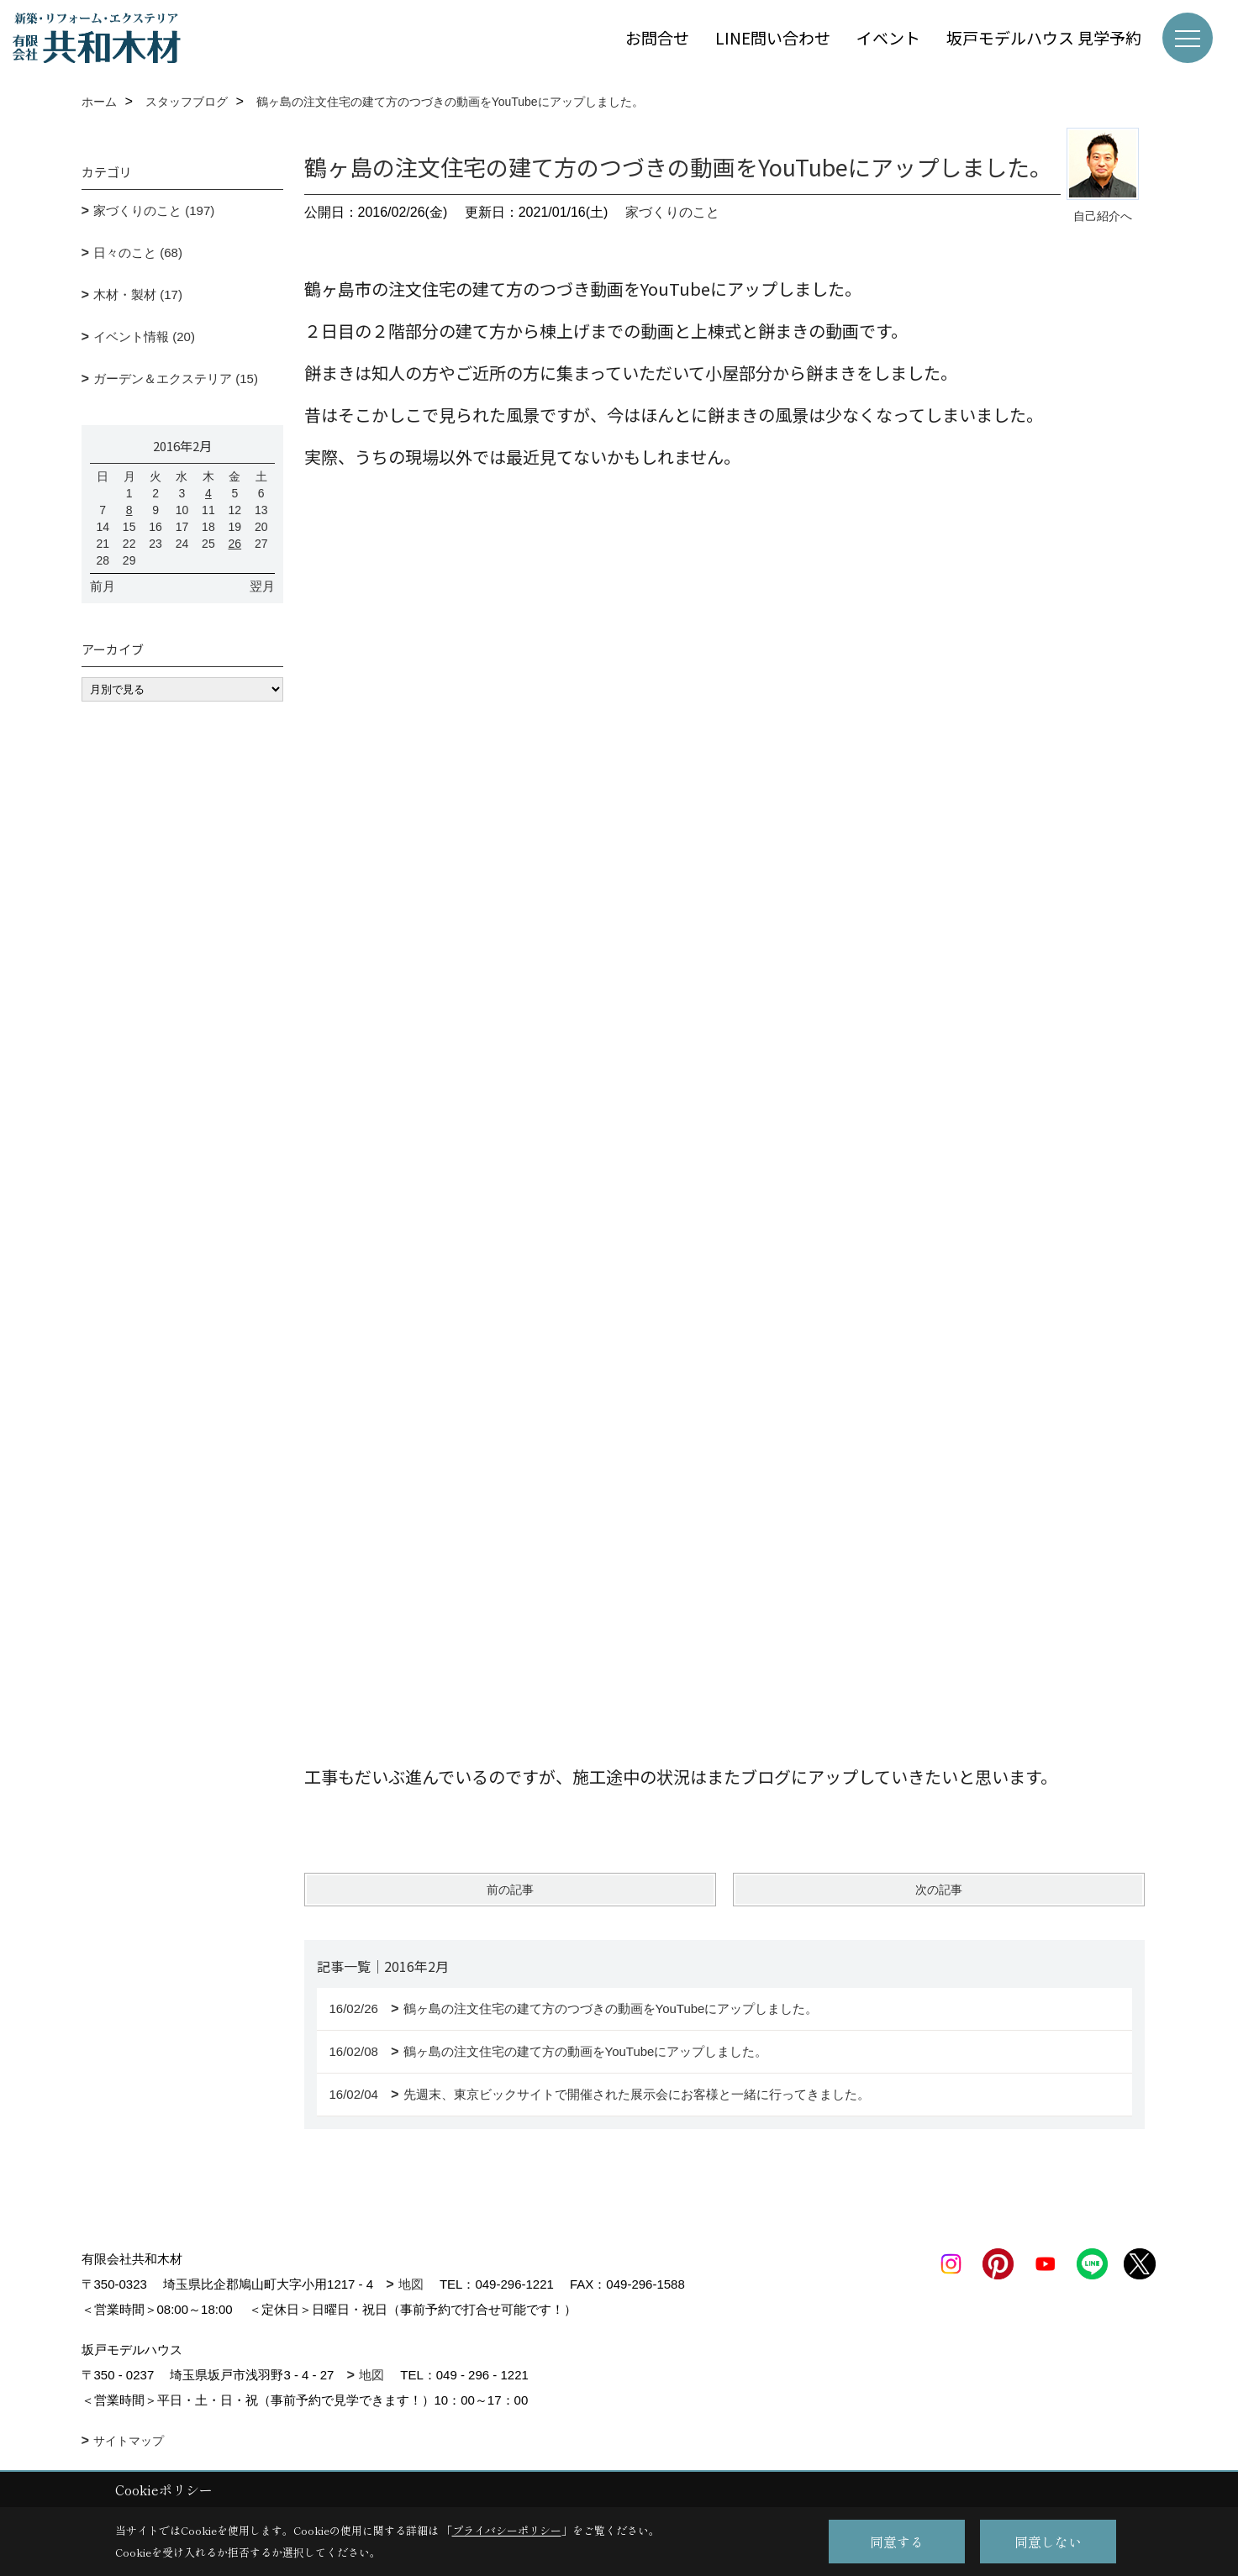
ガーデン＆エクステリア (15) (175, 378)
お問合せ (657, 37)
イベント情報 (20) (144, 336)
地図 (411, 2284)
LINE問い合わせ (772, 37)
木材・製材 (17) (137, 294)
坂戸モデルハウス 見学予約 (1043, 37)
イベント (888, 37)
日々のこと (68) (137, 252)
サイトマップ (128, 2440)
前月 (102, 586)
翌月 (262, 586)
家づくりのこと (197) (153, 210)
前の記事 (510, 1889)
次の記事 (938, 1889)
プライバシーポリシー (506, 2530)
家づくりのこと (672, 212)
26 (235, 543)
